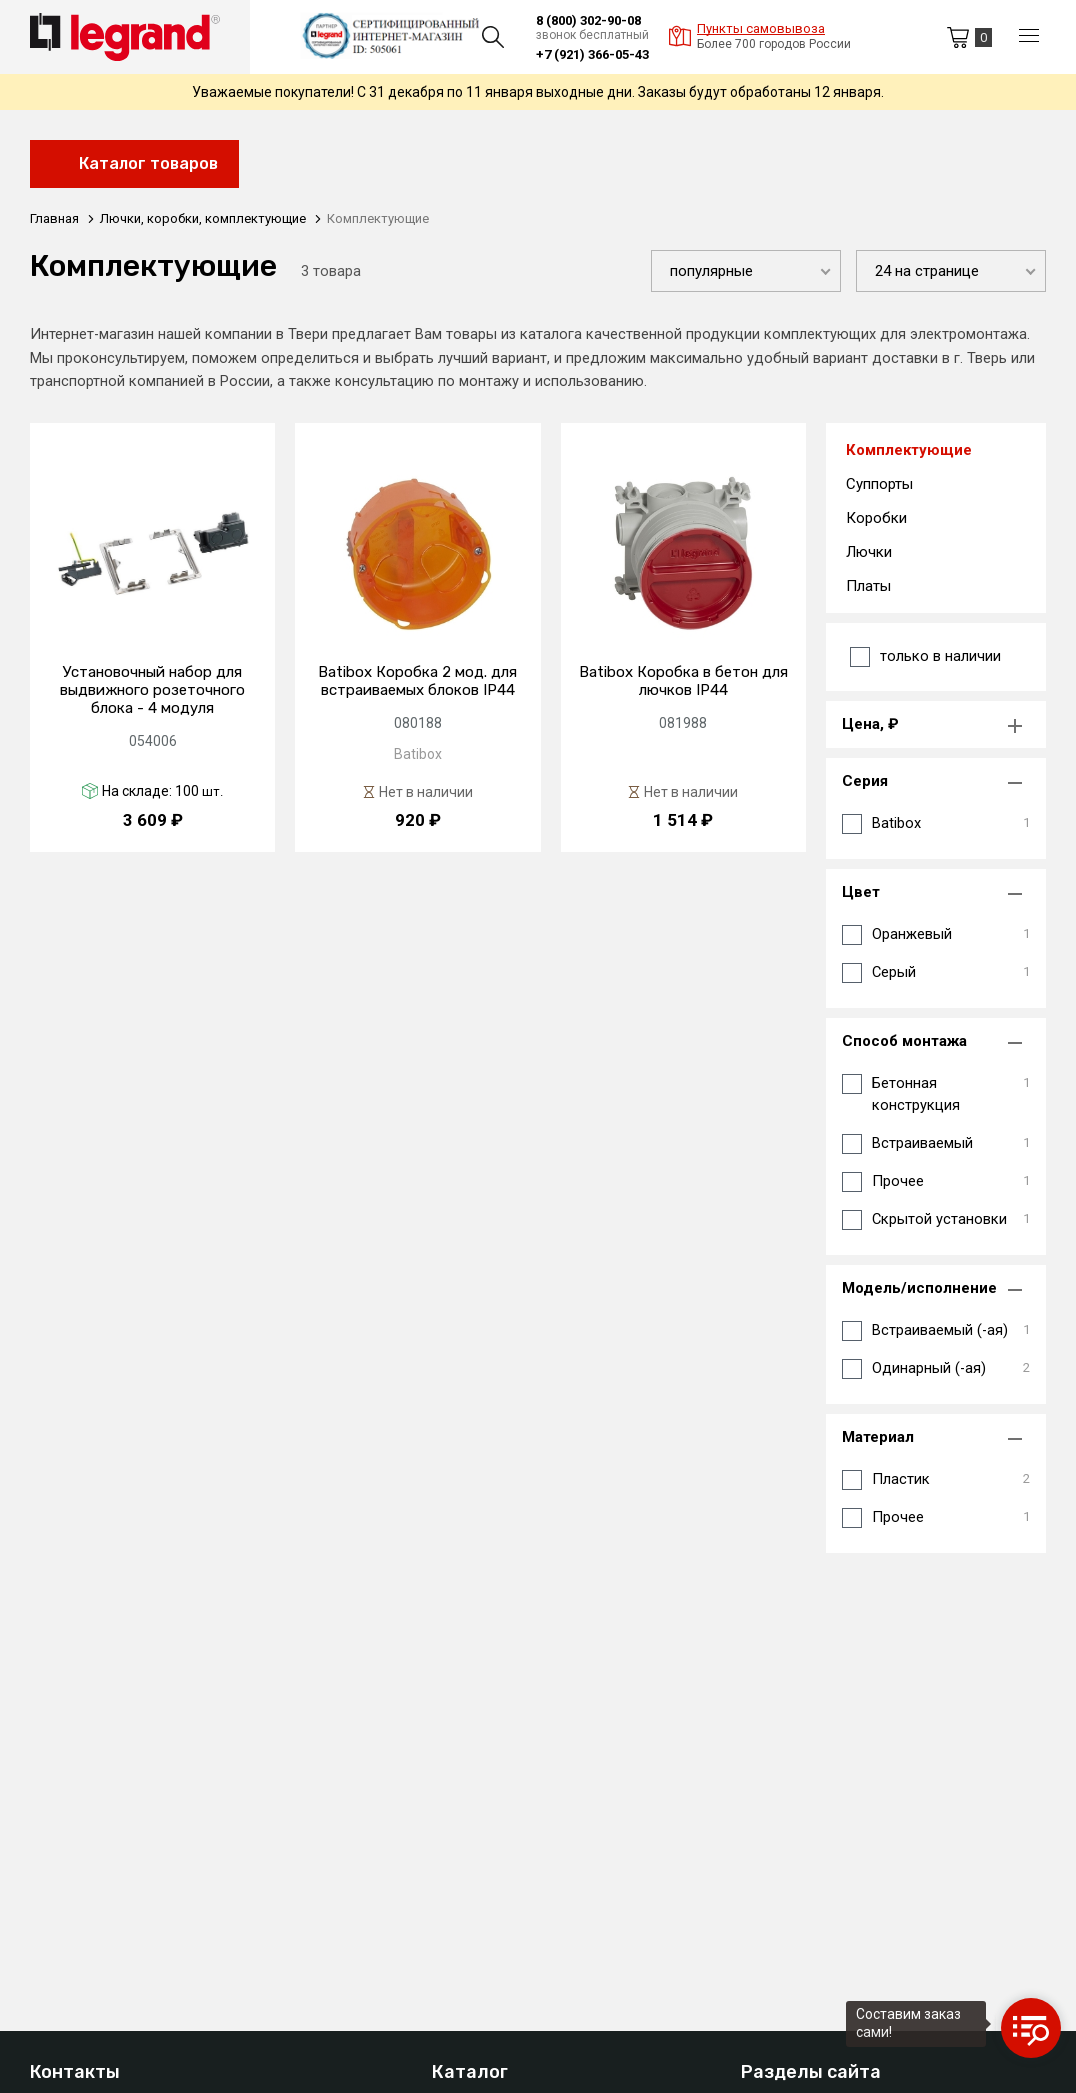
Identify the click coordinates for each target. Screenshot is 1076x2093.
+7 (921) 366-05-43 (592, 54)
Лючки (869, 554)
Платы (868, 588)
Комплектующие (909, 452)
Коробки (876, 520)
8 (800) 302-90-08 (588, 20)
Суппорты (879, 486)
